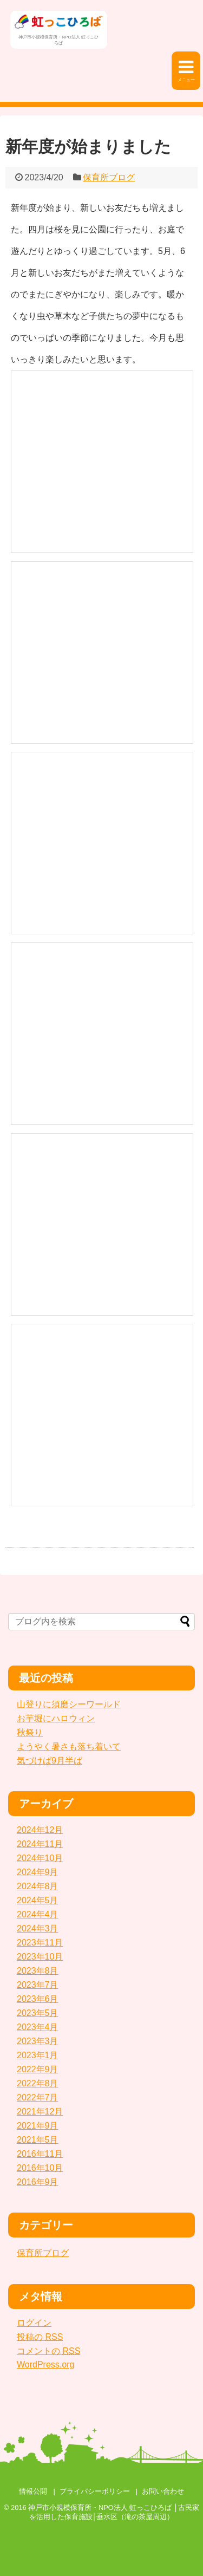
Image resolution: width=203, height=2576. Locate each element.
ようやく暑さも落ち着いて (69, 1746)
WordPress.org (45, 2364)
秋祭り (30, 1732)
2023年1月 (37, 2055)
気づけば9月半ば (49, 1760)
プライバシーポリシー (95, 2491)
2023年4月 (37, 2027)
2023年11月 (40, 1942)
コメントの (48, 2351)
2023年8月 (37, 1970)
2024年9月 (37, 1872)
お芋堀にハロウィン (56, 1718)
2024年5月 (37, 1900)
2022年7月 (37, 2097)
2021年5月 (37, 2139)
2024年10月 (40, 1858)
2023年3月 (37, 2041)
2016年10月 (40, 2167)
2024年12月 (40, 1830)
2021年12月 (40, 2111)
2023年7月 (37, 1984)
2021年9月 (37, 2125)
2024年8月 (37, 1886)
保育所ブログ (109, 177)
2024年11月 (40, 1844)
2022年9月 (37, 2069)
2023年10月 (40, 1956)
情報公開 (33, 2491)
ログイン (34, 2322)
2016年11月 (40, 2153)
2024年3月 (37, 1928)
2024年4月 (37, 1914)
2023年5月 (37, 2013)
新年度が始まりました (88, 146)
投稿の (40, 2336)
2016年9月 (37, 2182)
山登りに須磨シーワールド (69, 1704)
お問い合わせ (163, 2491)
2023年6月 (37, 1998)
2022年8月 (37, 2083)
